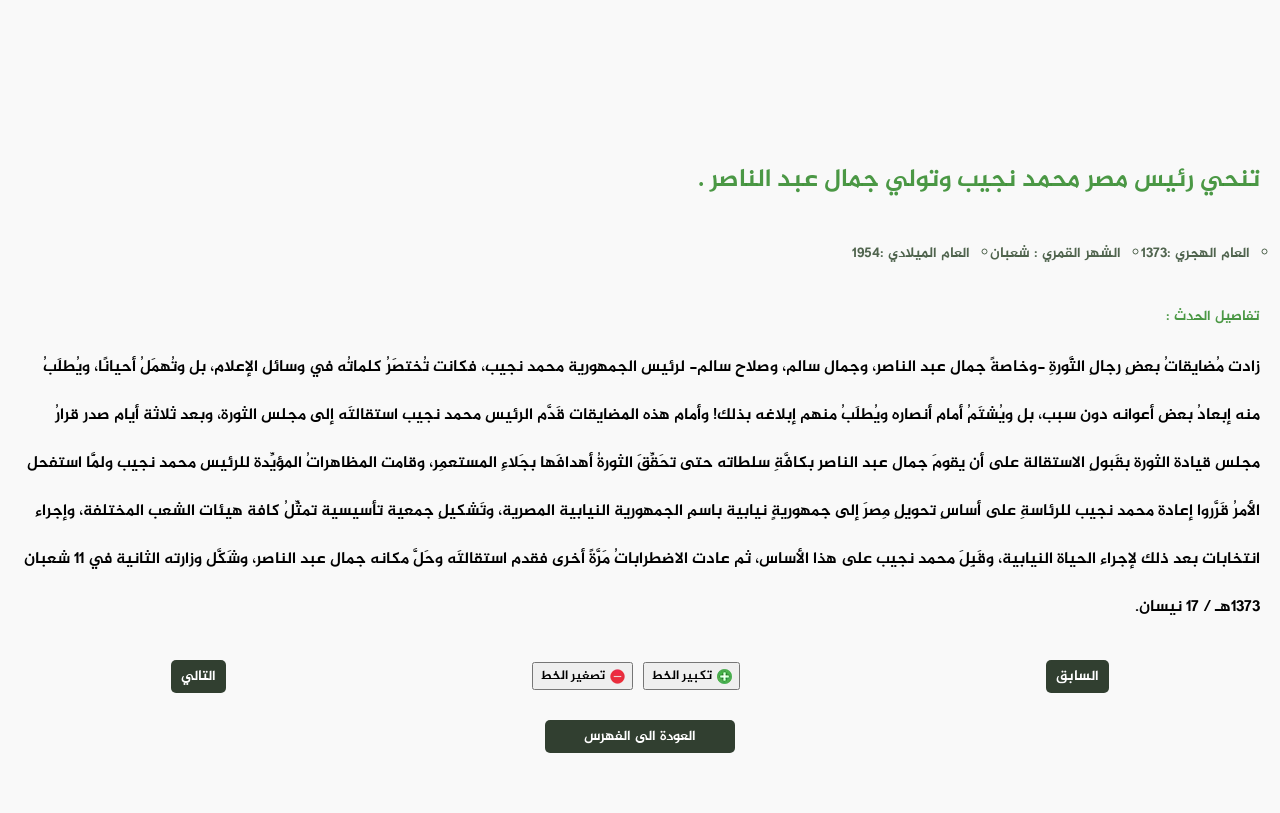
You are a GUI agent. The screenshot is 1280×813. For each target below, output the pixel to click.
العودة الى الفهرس (640, 736)
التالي (198, 676)
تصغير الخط (582, 676)
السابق (1077, 676)
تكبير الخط (691, 676)
